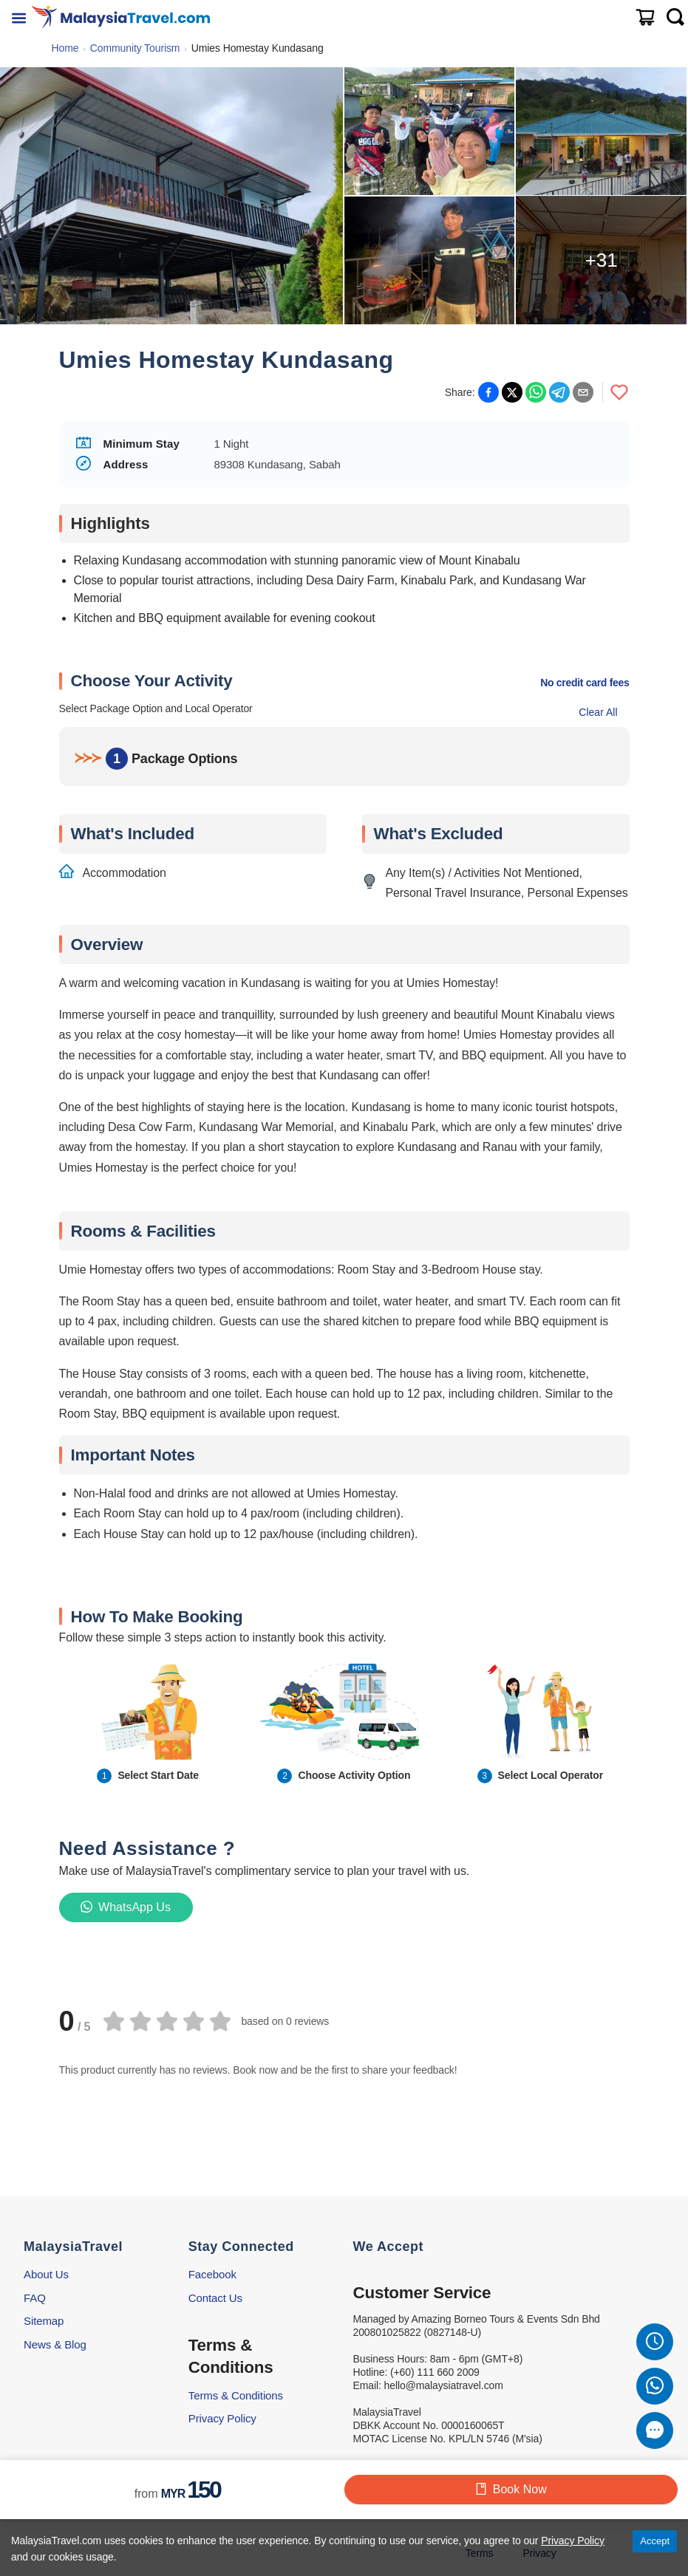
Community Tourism (135, 48)
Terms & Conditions (235, 2395)
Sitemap (44, 2320)
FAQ (35, 2298)
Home (65, 48)
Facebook (212, 2274)
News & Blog (55, 2344)
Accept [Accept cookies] (655, 2540)
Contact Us (215, 2298)
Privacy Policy (222, 2418)
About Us (46, 2274)
